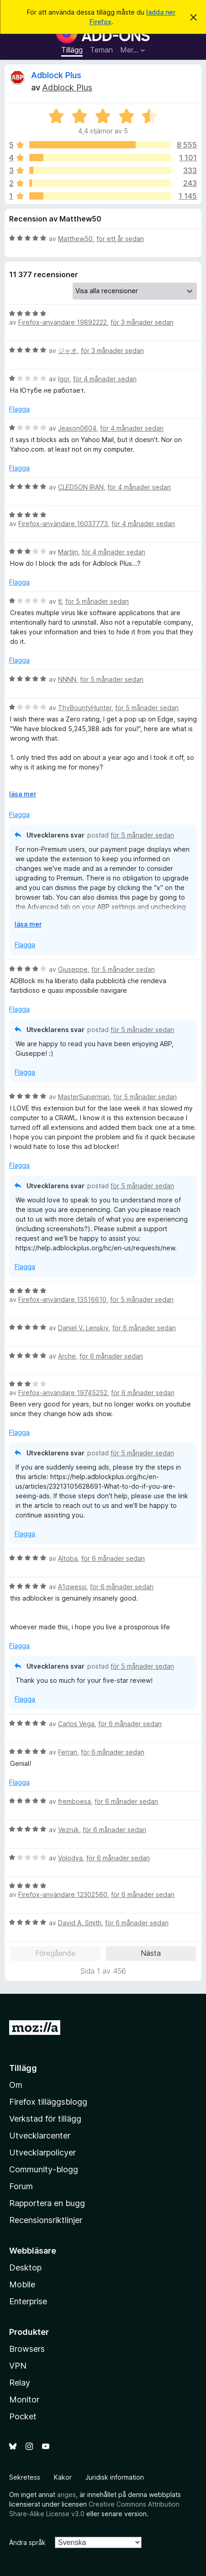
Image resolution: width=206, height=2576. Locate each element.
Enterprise (28, 2301)
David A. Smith (79, 1923)
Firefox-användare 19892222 (62, 322)
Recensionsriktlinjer (45, 2220)
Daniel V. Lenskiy (83, 1328)
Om (15, 2085)
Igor (63, 379)
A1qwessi (72, 1587)
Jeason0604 (77, 428)
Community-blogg (43, 2169)
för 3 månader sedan (142, 322)
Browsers (27, 2349)
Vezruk (68, 1829)
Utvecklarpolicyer (42, 2152)
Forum (21, 2186)
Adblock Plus (56, 75)
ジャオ (67, 350)
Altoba (68, 1558)
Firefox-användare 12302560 (62, 1894)
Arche (67, 1356)
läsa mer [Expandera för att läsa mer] (22, 794)
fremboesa (74, 1801)
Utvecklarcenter (39, 2135)
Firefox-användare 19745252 (62, 1392)
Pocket (23, 2416)
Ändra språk (27, 2542)
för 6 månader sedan (144, 1328)
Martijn (68, 552)
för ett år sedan (120, 238)
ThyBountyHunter (84, 707)
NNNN (67, 679)
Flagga (19, 409)
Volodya (70, 1858)
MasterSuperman (84, 1097)
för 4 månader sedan (105, 379)
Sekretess (24, 2477)
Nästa (151, 1953)
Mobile (22, 2284)
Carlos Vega (76, 1724)
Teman (101, 49)
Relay (19, 2382)
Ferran (67, 1752)
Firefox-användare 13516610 (62, 1299)
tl (60, 601)
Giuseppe (73, 969)
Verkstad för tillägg (45, 2118)
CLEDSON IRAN (81, 487)
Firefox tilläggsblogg (48, 2102)
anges (66, 2494)
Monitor (24, 2399)
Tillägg (72, 49)
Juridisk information (114, 2477)
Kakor (63, 2477)
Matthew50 (75, 238)
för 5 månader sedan (97, 601)
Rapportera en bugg (47, 2203)
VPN (17, 2366)
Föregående (55, 1953)
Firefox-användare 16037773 (63, 523)
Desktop (25, 2267)
